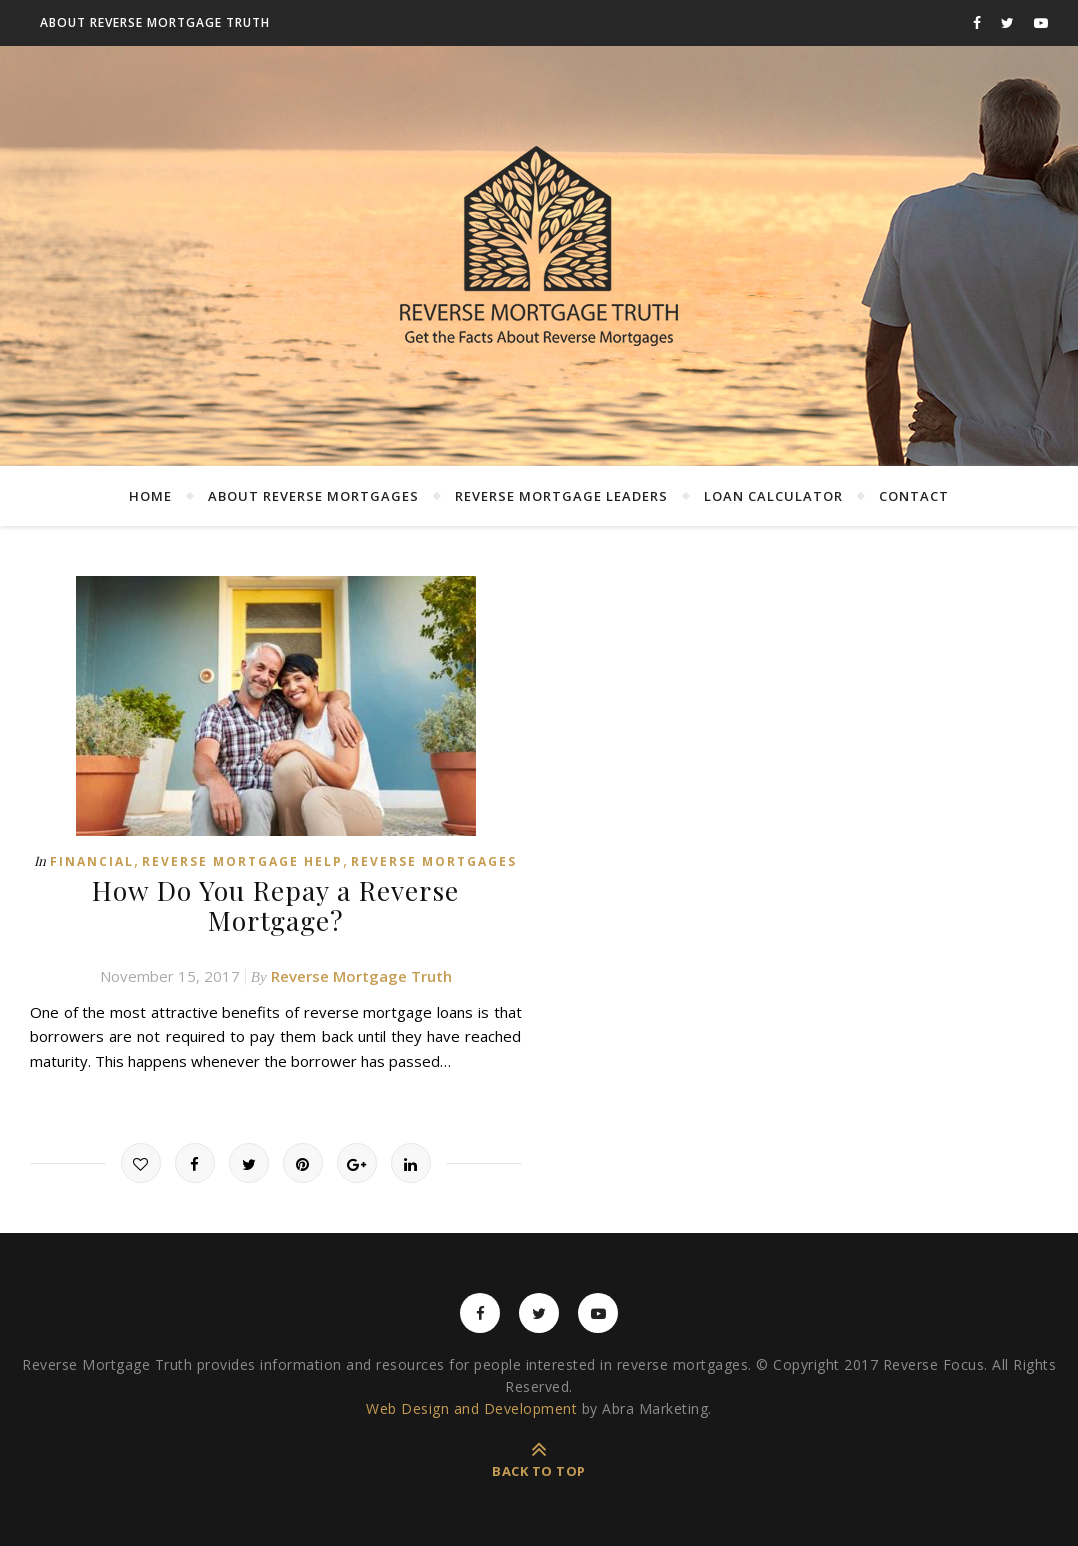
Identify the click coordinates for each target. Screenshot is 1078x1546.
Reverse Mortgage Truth (361, 974)
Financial (92, 861)
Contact (914, 496)
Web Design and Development (471, 1406)
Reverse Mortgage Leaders (561, 496)
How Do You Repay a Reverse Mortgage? (276, 904)
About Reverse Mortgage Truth (155, 22)
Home (150, 496)
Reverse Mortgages (434, 861)
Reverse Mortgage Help (242, 861)
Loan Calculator (773, 496)
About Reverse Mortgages (313, 496)
